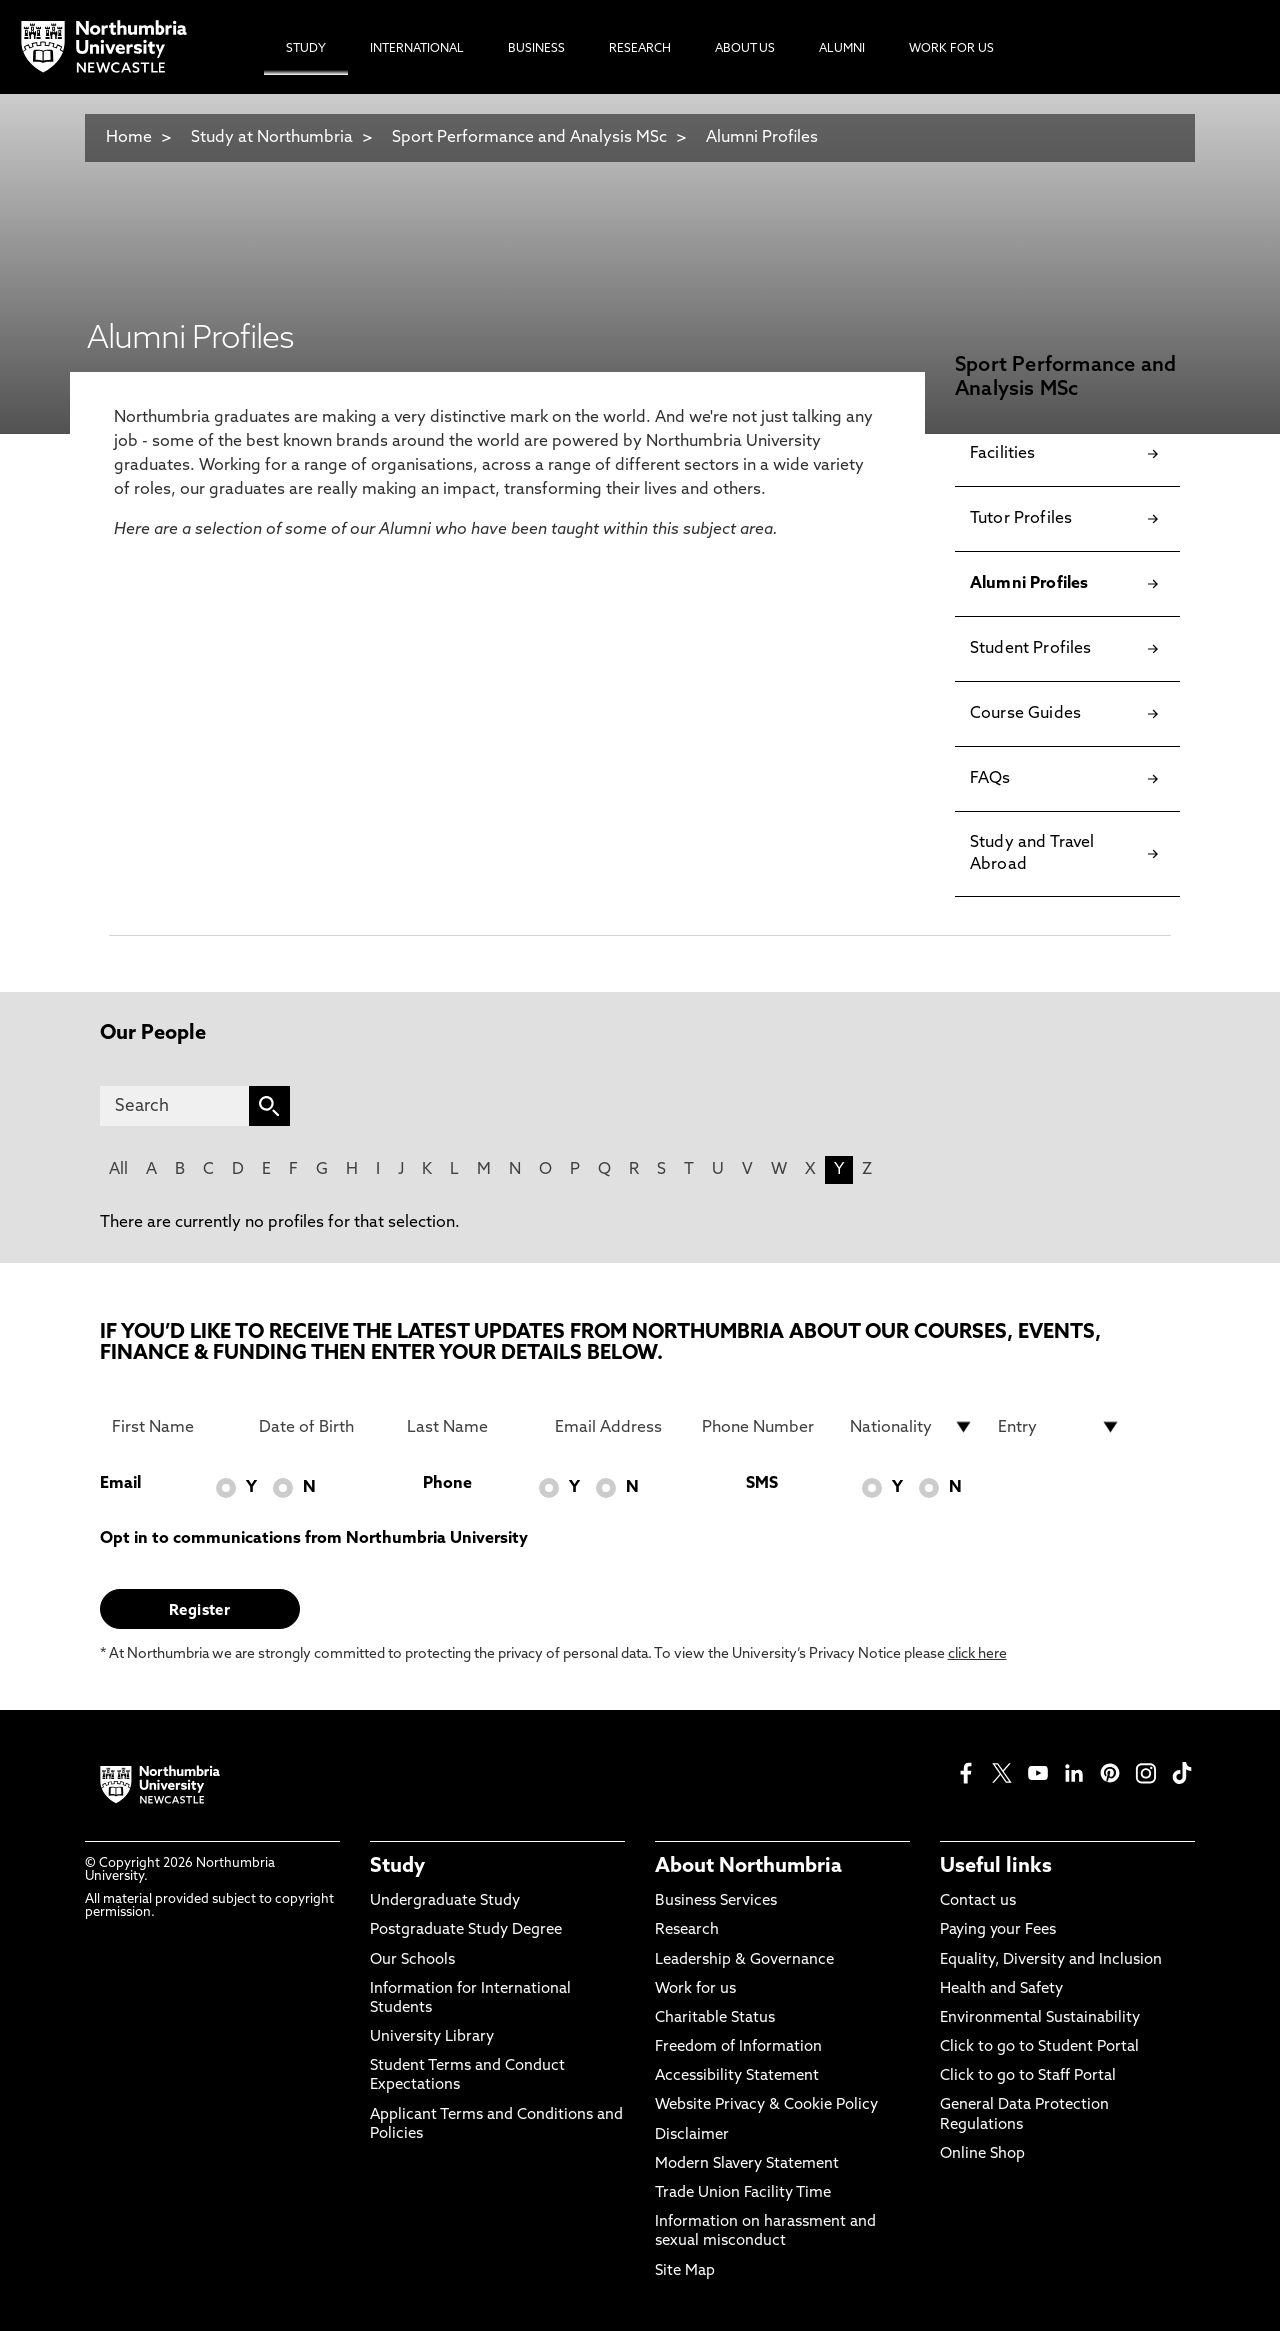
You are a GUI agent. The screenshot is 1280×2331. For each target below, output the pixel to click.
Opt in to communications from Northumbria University (314, 1539)
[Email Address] (617, 1427)
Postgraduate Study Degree (466, 1930)
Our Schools (412, 1960)
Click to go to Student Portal (1039, 2047)
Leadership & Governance (744, 1960)
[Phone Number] (764, 1427)
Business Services (716, 1901)
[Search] (174, 1106)
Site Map (685, 2271)
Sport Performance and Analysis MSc (529, 138)
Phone (447, 1484)
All (118, 1170)
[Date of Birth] (321, 1427)
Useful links (996, 1867)
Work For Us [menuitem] (951, 49)
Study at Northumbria (272, 138)
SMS (762, 1484)
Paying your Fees (998, 1930)
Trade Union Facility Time (743, 2193)
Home (129, 138)
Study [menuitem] (306, 49)
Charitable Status (715, 2018)
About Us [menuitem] (745, 49)
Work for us (695, 1989)
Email (120, 1484)
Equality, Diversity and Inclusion (1051, 1960)
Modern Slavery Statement (747, 2164)
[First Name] (174, 1427)
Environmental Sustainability (1040, 2018)
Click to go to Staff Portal (1028, 2076)
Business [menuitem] (536, 49)
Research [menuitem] (640, 49)
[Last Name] (469, 1427)
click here (977, 1654)
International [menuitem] (417, 49)
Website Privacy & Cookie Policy (766, 2105)
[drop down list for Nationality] (912, 1427)
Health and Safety (1001, 1989)
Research (687, 1930)
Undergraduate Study (445, 1901)
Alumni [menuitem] (842, 49)
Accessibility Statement (737, 2076)
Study (397, 1867)
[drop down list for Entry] (1060, 1427)
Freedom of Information (738, 2047)
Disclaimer (692, 2135)
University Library (432, 2037)
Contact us (978, 1901)
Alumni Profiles (762, 138)
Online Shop (982, 2154)
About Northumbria (748, 1867)
